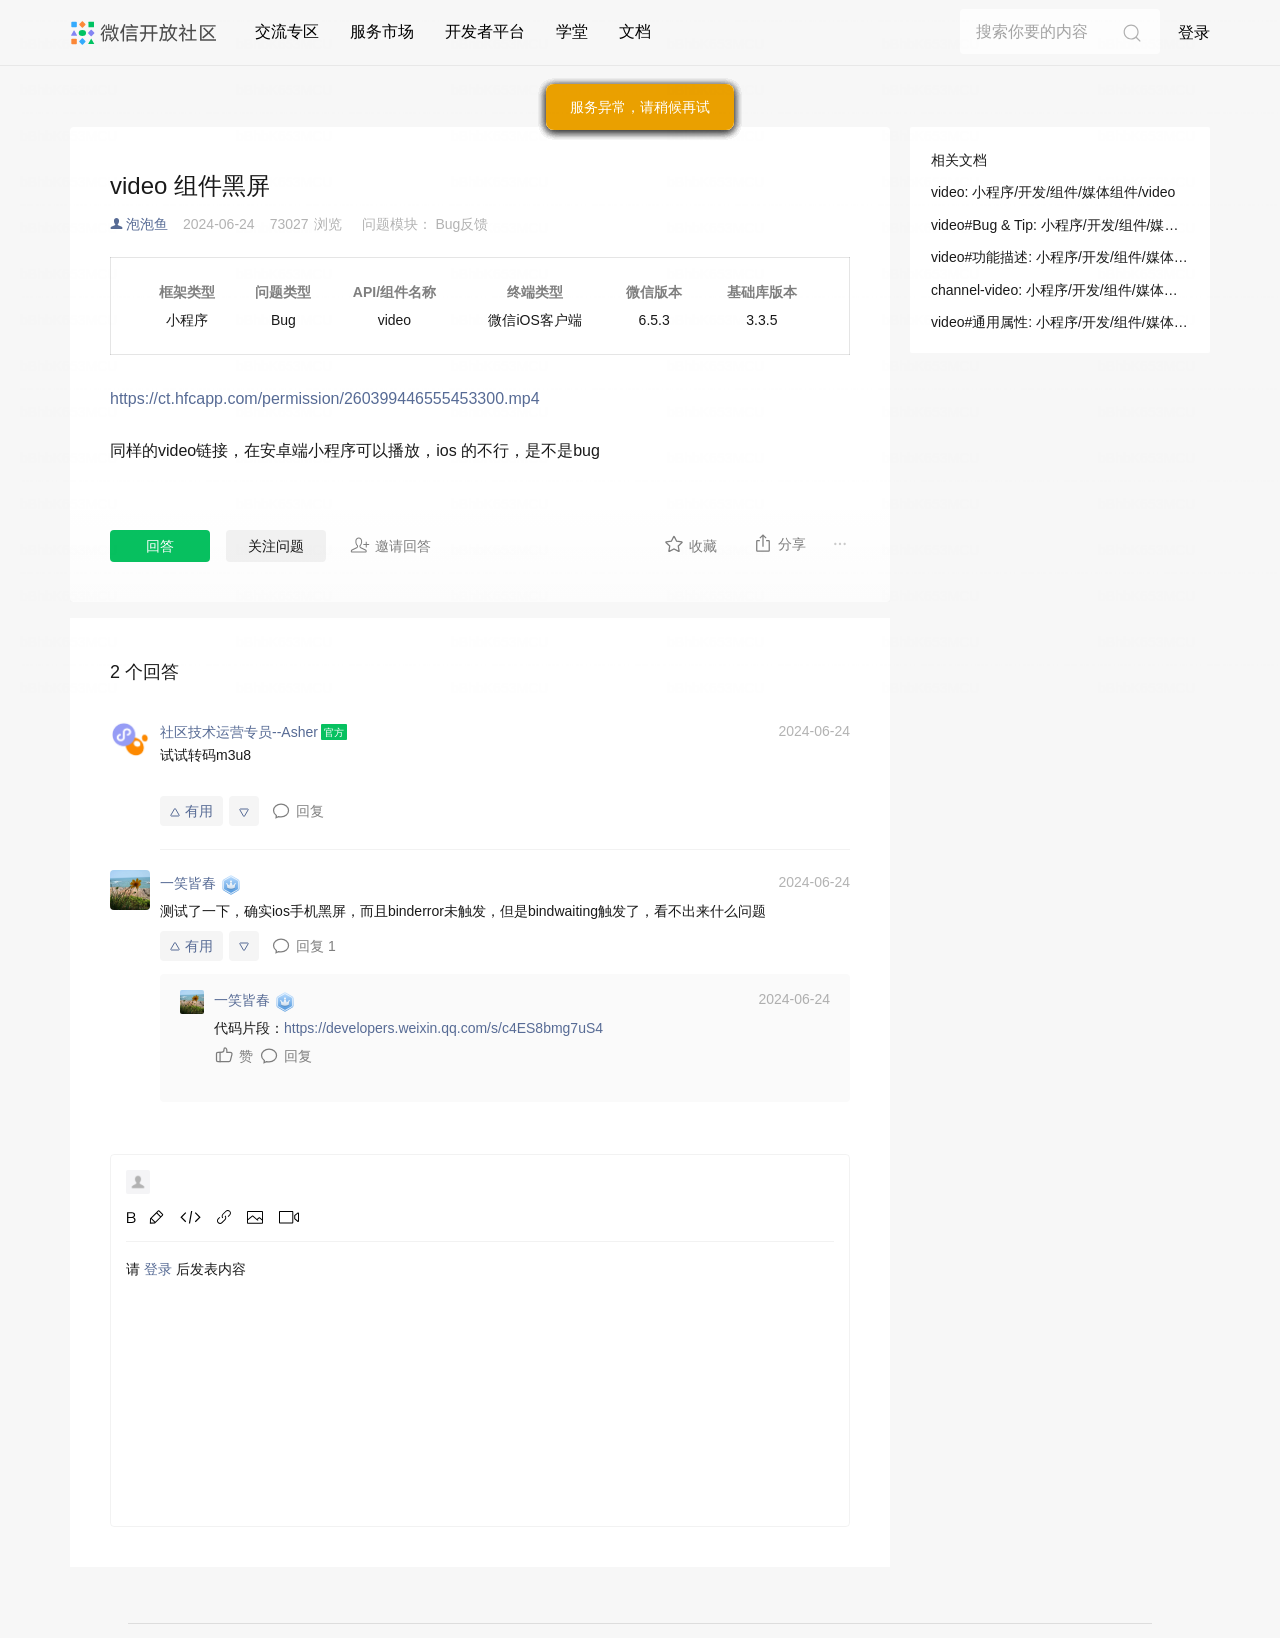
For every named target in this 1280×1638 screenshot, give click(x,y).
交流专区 (287, 31)
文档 (635, 31)
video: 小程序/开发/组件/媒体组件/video (1053, 192)
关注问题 (276, 546)
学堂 (572, 31)
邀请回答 (390, 545)
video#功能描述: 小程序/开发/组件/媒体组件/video (1060, 257)
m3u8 (233, 755)
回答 (160, 546)
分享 (779, 543)
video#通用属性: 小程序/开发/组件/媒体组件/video (1060, 322)
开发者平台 (485, 31)
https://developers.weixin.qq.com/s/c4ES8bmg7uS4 (443, 1028)
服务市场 (382, 31)
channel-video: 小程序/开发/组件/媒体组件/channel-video (1060, 290)
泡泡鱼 (147, 224)
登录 (1194, 32)
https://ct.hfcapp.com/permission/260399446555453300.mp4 (325, 398)
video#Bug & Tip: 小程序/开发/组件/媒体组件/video (1060, 225)
